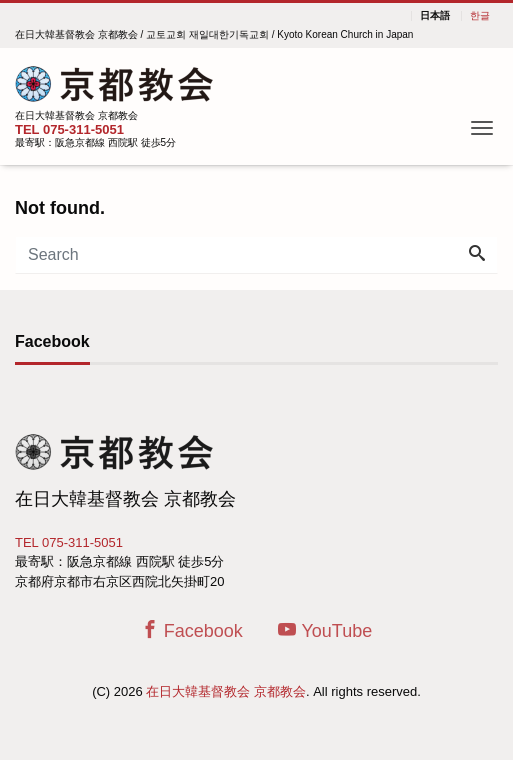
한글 (480, 16)
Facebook (192, 630)
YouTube (325, 630)
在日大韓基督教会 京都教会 (226, 691)
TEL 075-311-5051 (69, 129)
